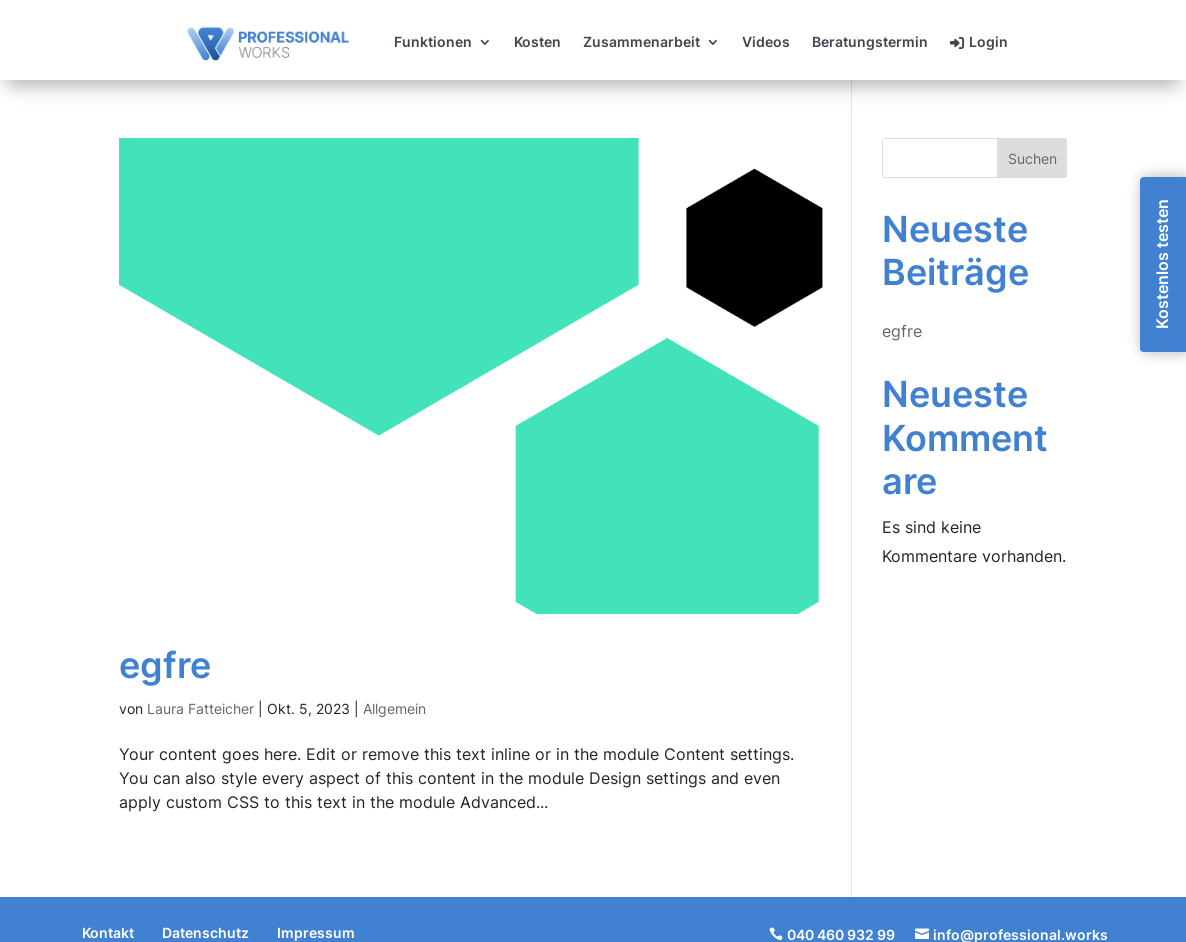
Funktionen (433, 42)
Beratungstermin (870, 42)
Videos (766, 42)
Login (988, 42)
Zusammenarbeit (641, 42)
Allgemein (394, 708)
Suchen (1032, 158)
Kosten (537, 42)
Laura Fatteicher (200, 708)
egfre (165, 665)
